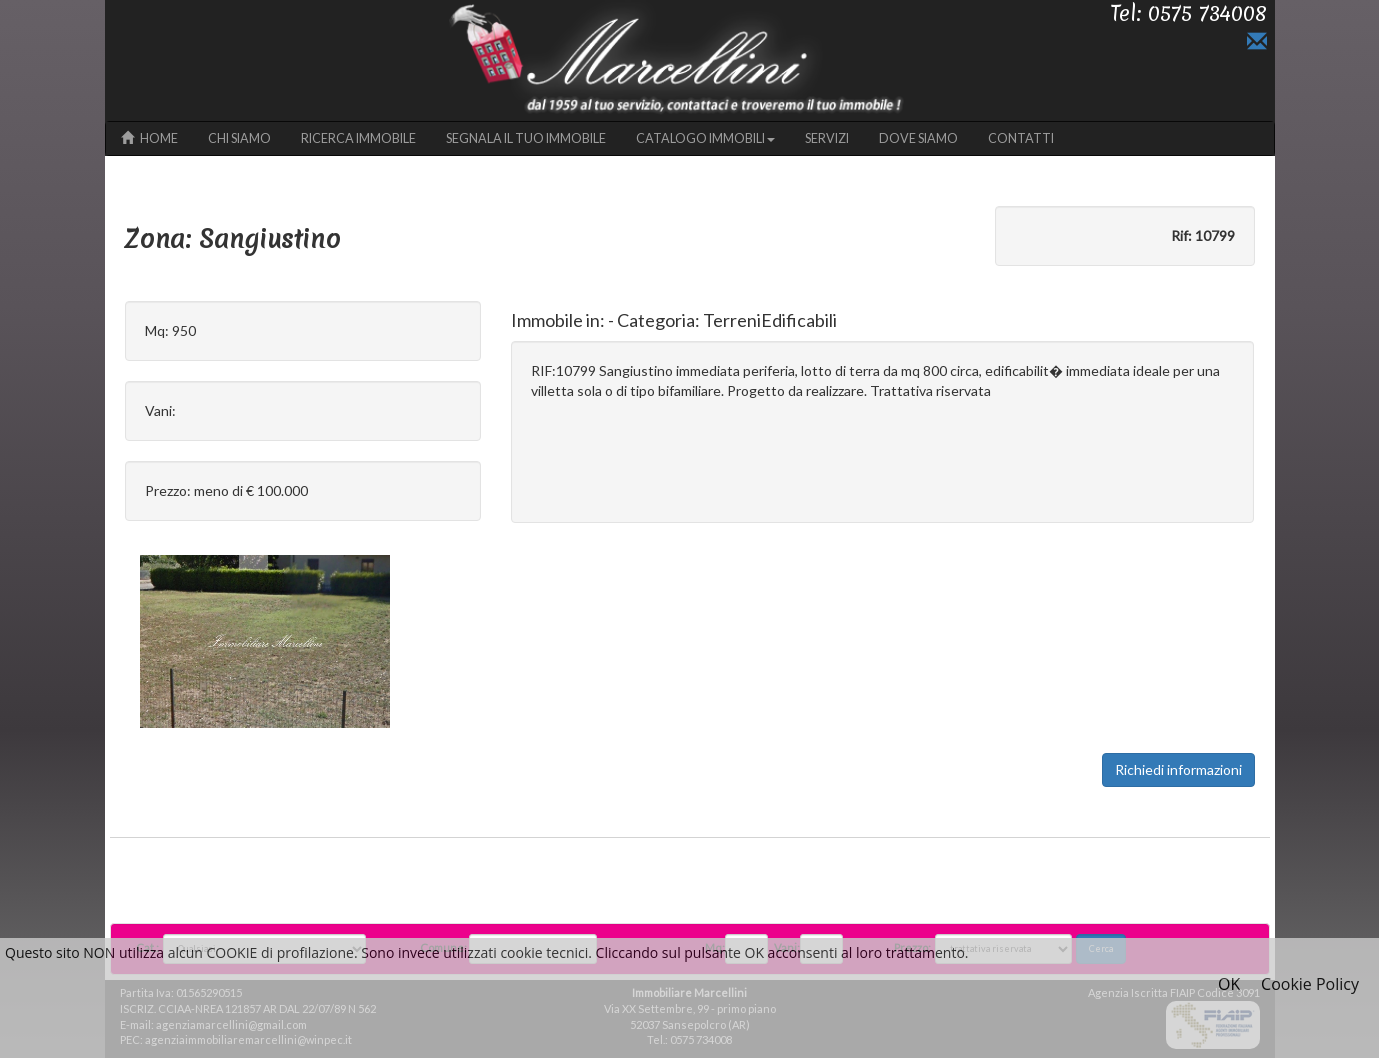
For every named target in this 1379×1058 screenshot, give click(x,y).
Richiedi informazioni (1178, 769)
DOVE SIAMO (918, 138)
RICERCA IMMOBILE (358, 138)
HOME (149, 138)
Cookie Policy (1310, 984)
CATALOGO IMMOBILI (705, 138)
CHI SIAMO (239, 138)
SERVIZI (827, 138)
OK (1229, 984)
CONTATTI (1021, 138)
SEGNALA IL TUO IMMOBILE (526, 138)
